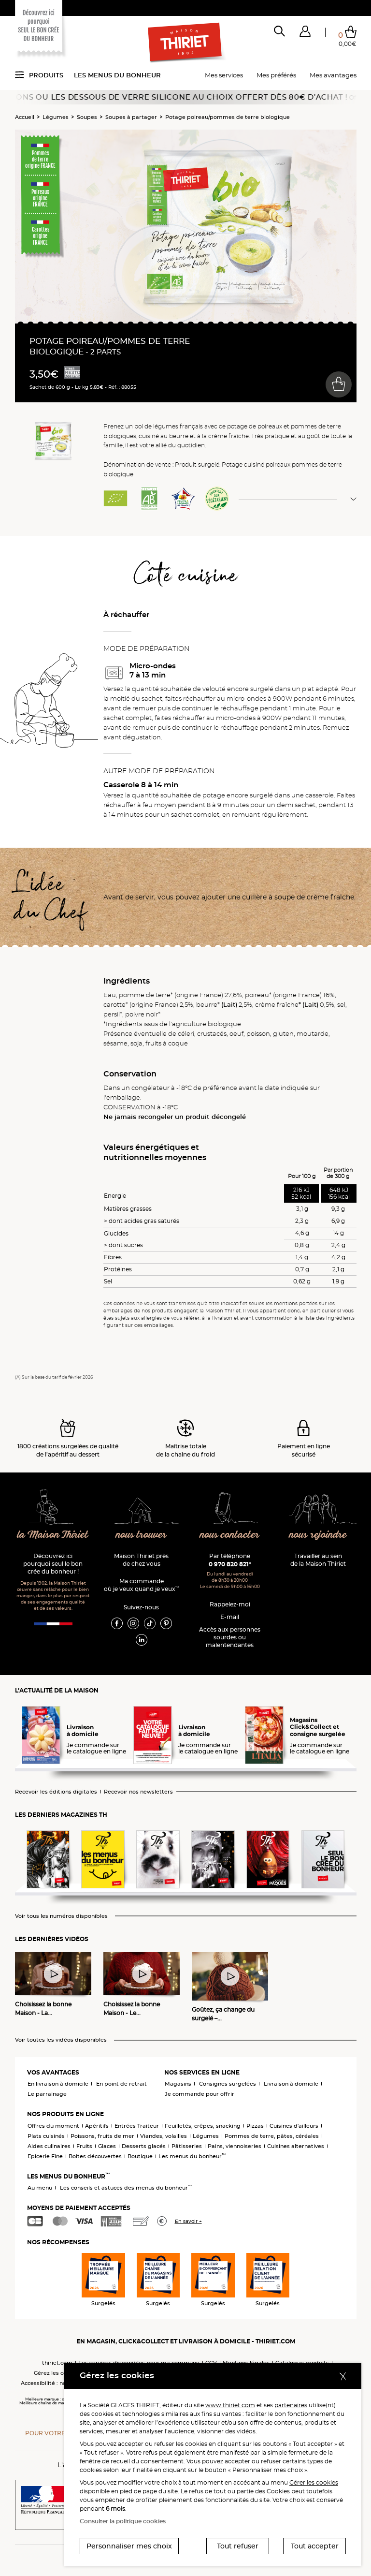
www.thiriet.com (230, 2405)
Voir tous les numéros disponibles (61, 1916)
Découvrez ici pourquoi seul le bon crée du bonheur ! (53, 1563)
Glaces (107, 2146)
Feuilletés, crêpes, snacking (203, 2125)
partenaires (290, 2405)
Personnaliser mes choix (129, 2546)
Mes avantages (333, 75)
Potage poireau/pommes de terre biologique (227, 117)
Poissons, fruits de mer (102, 2136)
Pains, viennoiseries (234, 2146)
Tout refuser (237, 2546)
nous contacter (229, 1535)
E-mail (229, 1616)
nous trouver (141, 1535)
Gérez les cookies (57, 2373)
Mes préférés (276, 75)
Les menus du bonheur (117, 75)
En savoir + (188, 2221)
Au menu (40, 2187)
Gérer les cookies (313, 2482)
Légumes (56, 117)
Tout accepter (315, 2546)
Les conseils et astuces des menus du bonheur (126, 2187)
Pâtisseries (186, 2146)
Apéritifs (97, 2125)
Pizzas (255, 2125)
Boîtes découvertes (95, 2156)
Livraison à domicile (291, 2083)
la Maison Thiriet (52, 1535)
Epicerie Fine (45, 2156)
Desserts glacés (144, 2146)
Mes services (224, 75)
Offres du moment (53, 2125)
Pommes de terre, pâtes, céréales (272, 2136)
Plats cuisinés (46, 2136)
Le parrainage (47, 2093)
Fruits (84, 2146)
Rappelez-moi (230, 1604)
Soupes (87, 117)
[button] (305, 33)
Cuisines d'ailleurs (294, 2125)
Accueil (24, 117)
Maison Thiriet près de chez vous (141, 1559)
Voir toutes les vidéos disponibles (61, 2040)
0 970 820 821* (230, 1564)
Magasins (178, 2083)
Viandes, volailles (163, 2136)
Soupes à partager (131, 117)
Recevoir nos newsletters (138, 1792)
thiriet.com (57, 2362)
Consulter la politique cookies (123, 2521)
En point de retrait (121, 2083)
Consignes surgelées (227, 2083)
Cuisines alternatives (295, 2146)
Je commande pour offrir (199, 2093)
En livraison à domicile (58, 2083)
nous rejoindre (317, 1535)
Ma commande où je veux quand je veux (141, 1584)
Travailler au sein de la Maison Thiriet (318, 1559)
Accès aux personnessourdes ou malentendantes (229, 1637)
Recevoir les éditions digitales (56, 1792)
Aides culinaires (49, 2146)
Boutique (140, 2156)
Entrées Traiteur (136, 2125)
